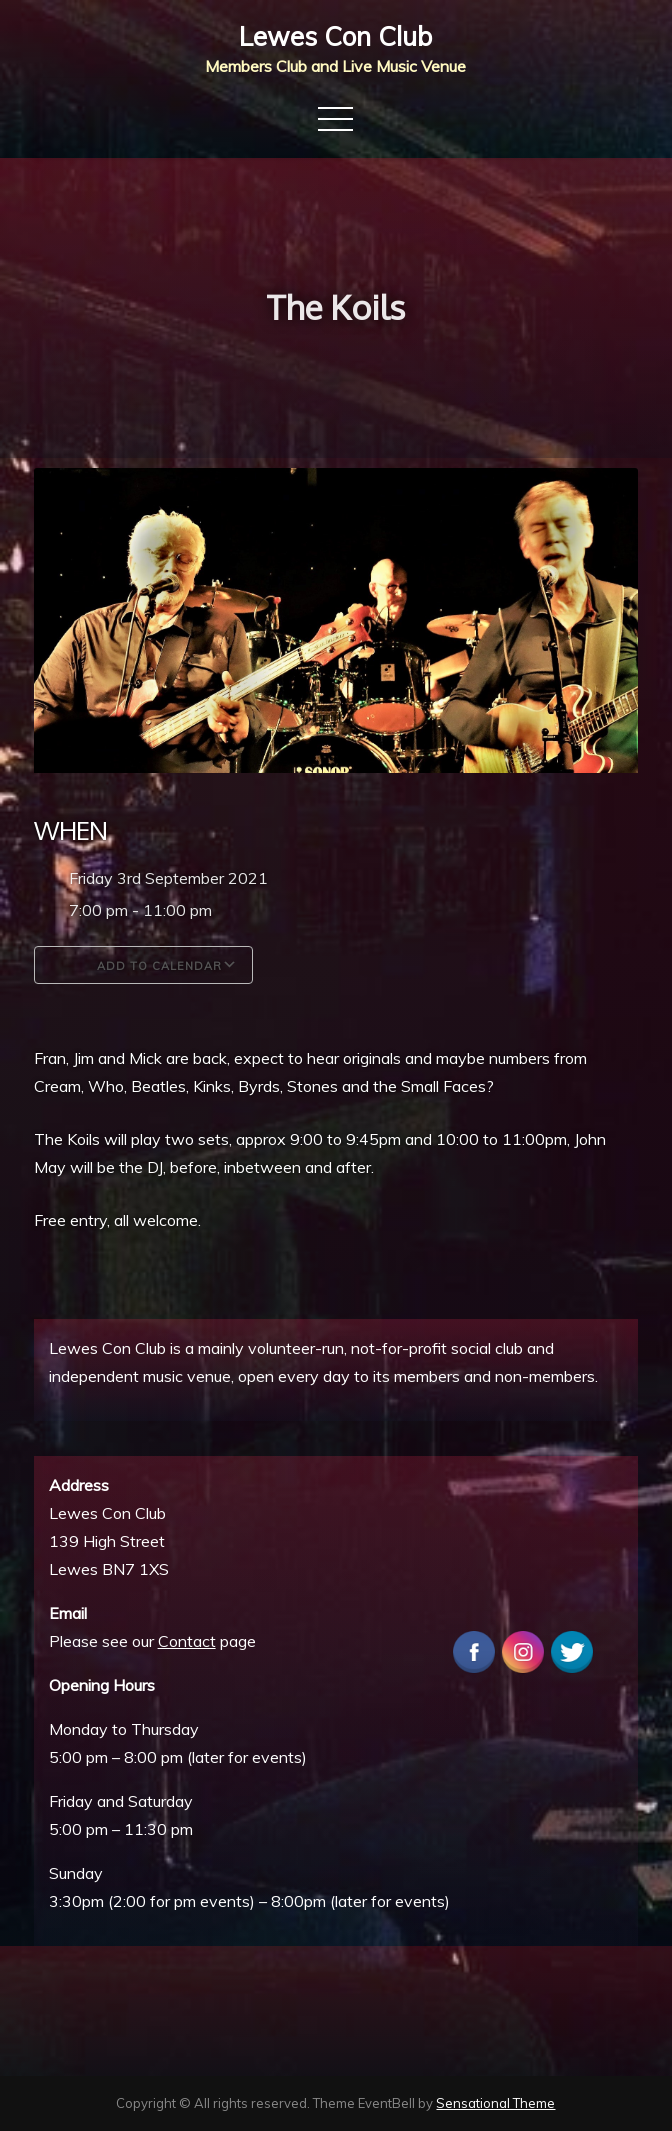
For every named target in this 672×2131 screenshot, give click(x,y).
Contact (187, 1641)
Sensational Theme (495, 2103)
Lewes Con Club (335, 36)
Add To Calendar (143, 965)
